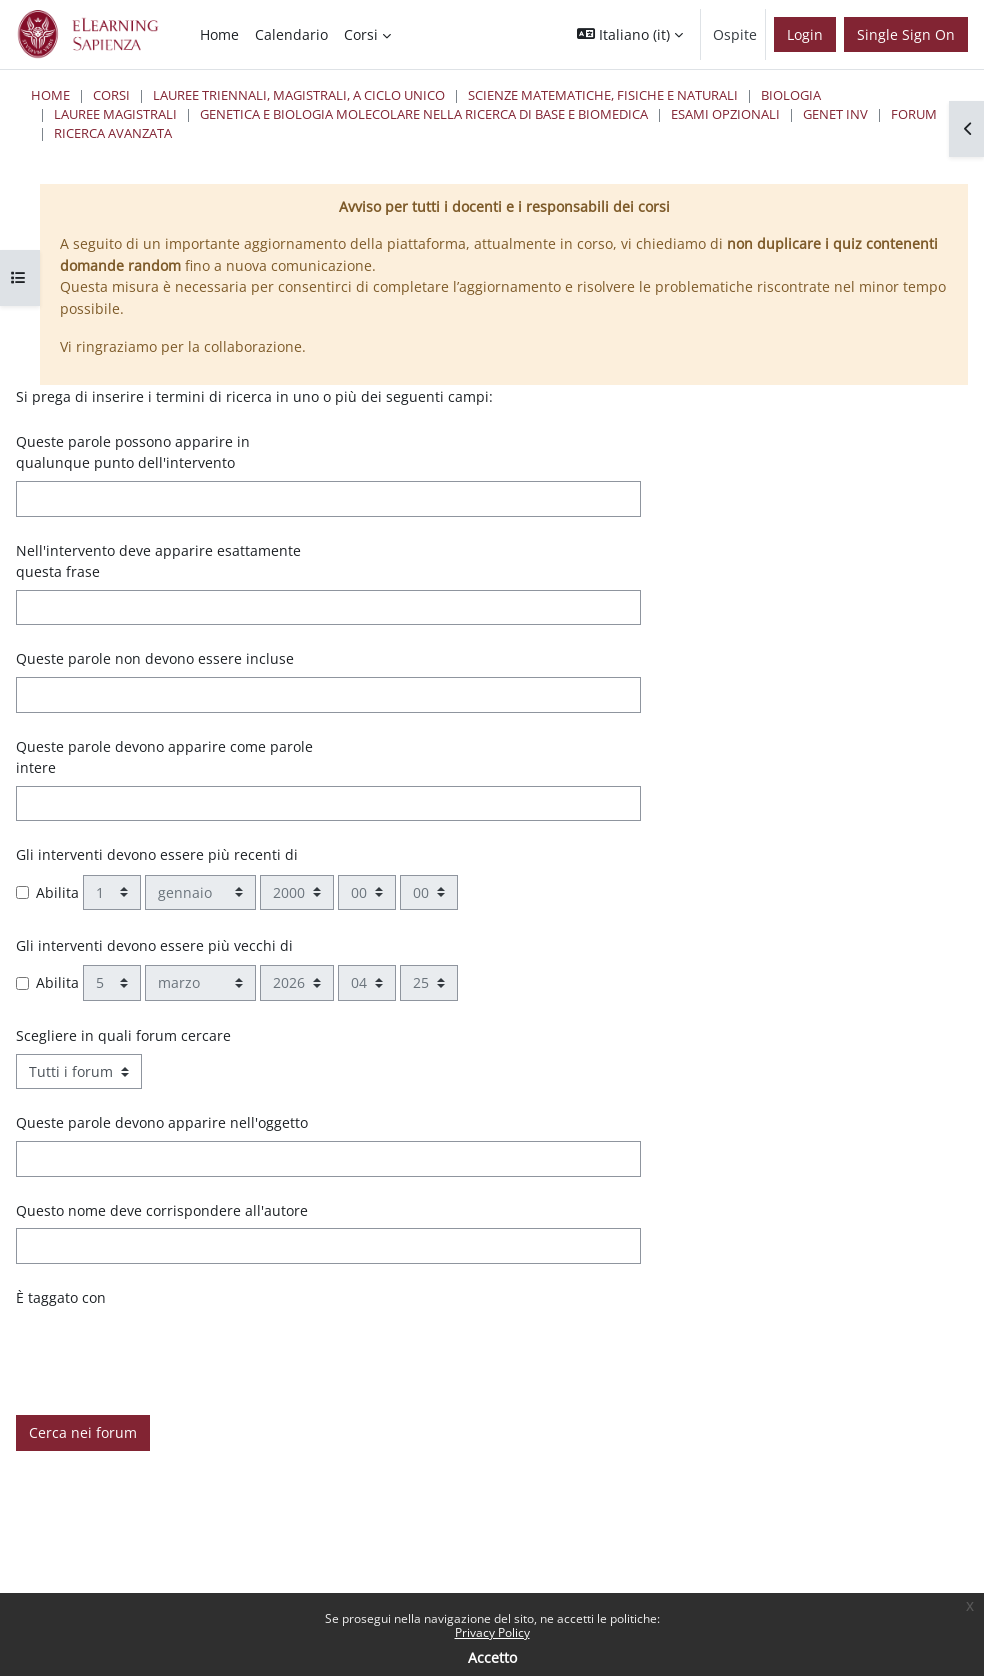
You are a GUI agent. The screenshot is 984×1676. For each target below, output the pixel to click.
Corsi (111, 95)
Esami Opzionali (725, 114)
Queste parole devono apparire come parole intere (164, 757)
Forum (914, 114)
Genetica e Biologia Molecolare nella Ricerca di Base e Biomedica (424, 114)
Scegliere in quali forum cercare (123, 1035)
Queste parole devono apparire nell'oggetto (162, 1122)
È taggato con (61, 1297)
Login (805, 34)
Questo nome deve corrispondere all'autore (162, 1210)
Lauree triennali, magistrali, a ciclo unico (299, 95)
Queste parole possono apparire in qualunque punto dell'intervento (133, 452)
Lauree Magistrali (115, 114)
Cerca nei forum (83, 1432)
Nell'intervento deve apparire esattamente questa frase (158, 561)
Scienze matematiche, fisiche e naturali (603, 95)
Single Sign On (906, 34)
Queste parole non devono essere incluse (155, 658)
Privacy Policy (492, 1632)
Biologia (791, 95)
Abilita (57, 892)
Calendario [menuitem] (291, 34)
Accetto (492, 1657)
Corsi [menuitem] (361, 34)
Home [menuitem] (219, 34)
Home (50, 95)
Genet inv (835, 114)
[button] (630, 34)
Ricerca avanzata (113, 133)
